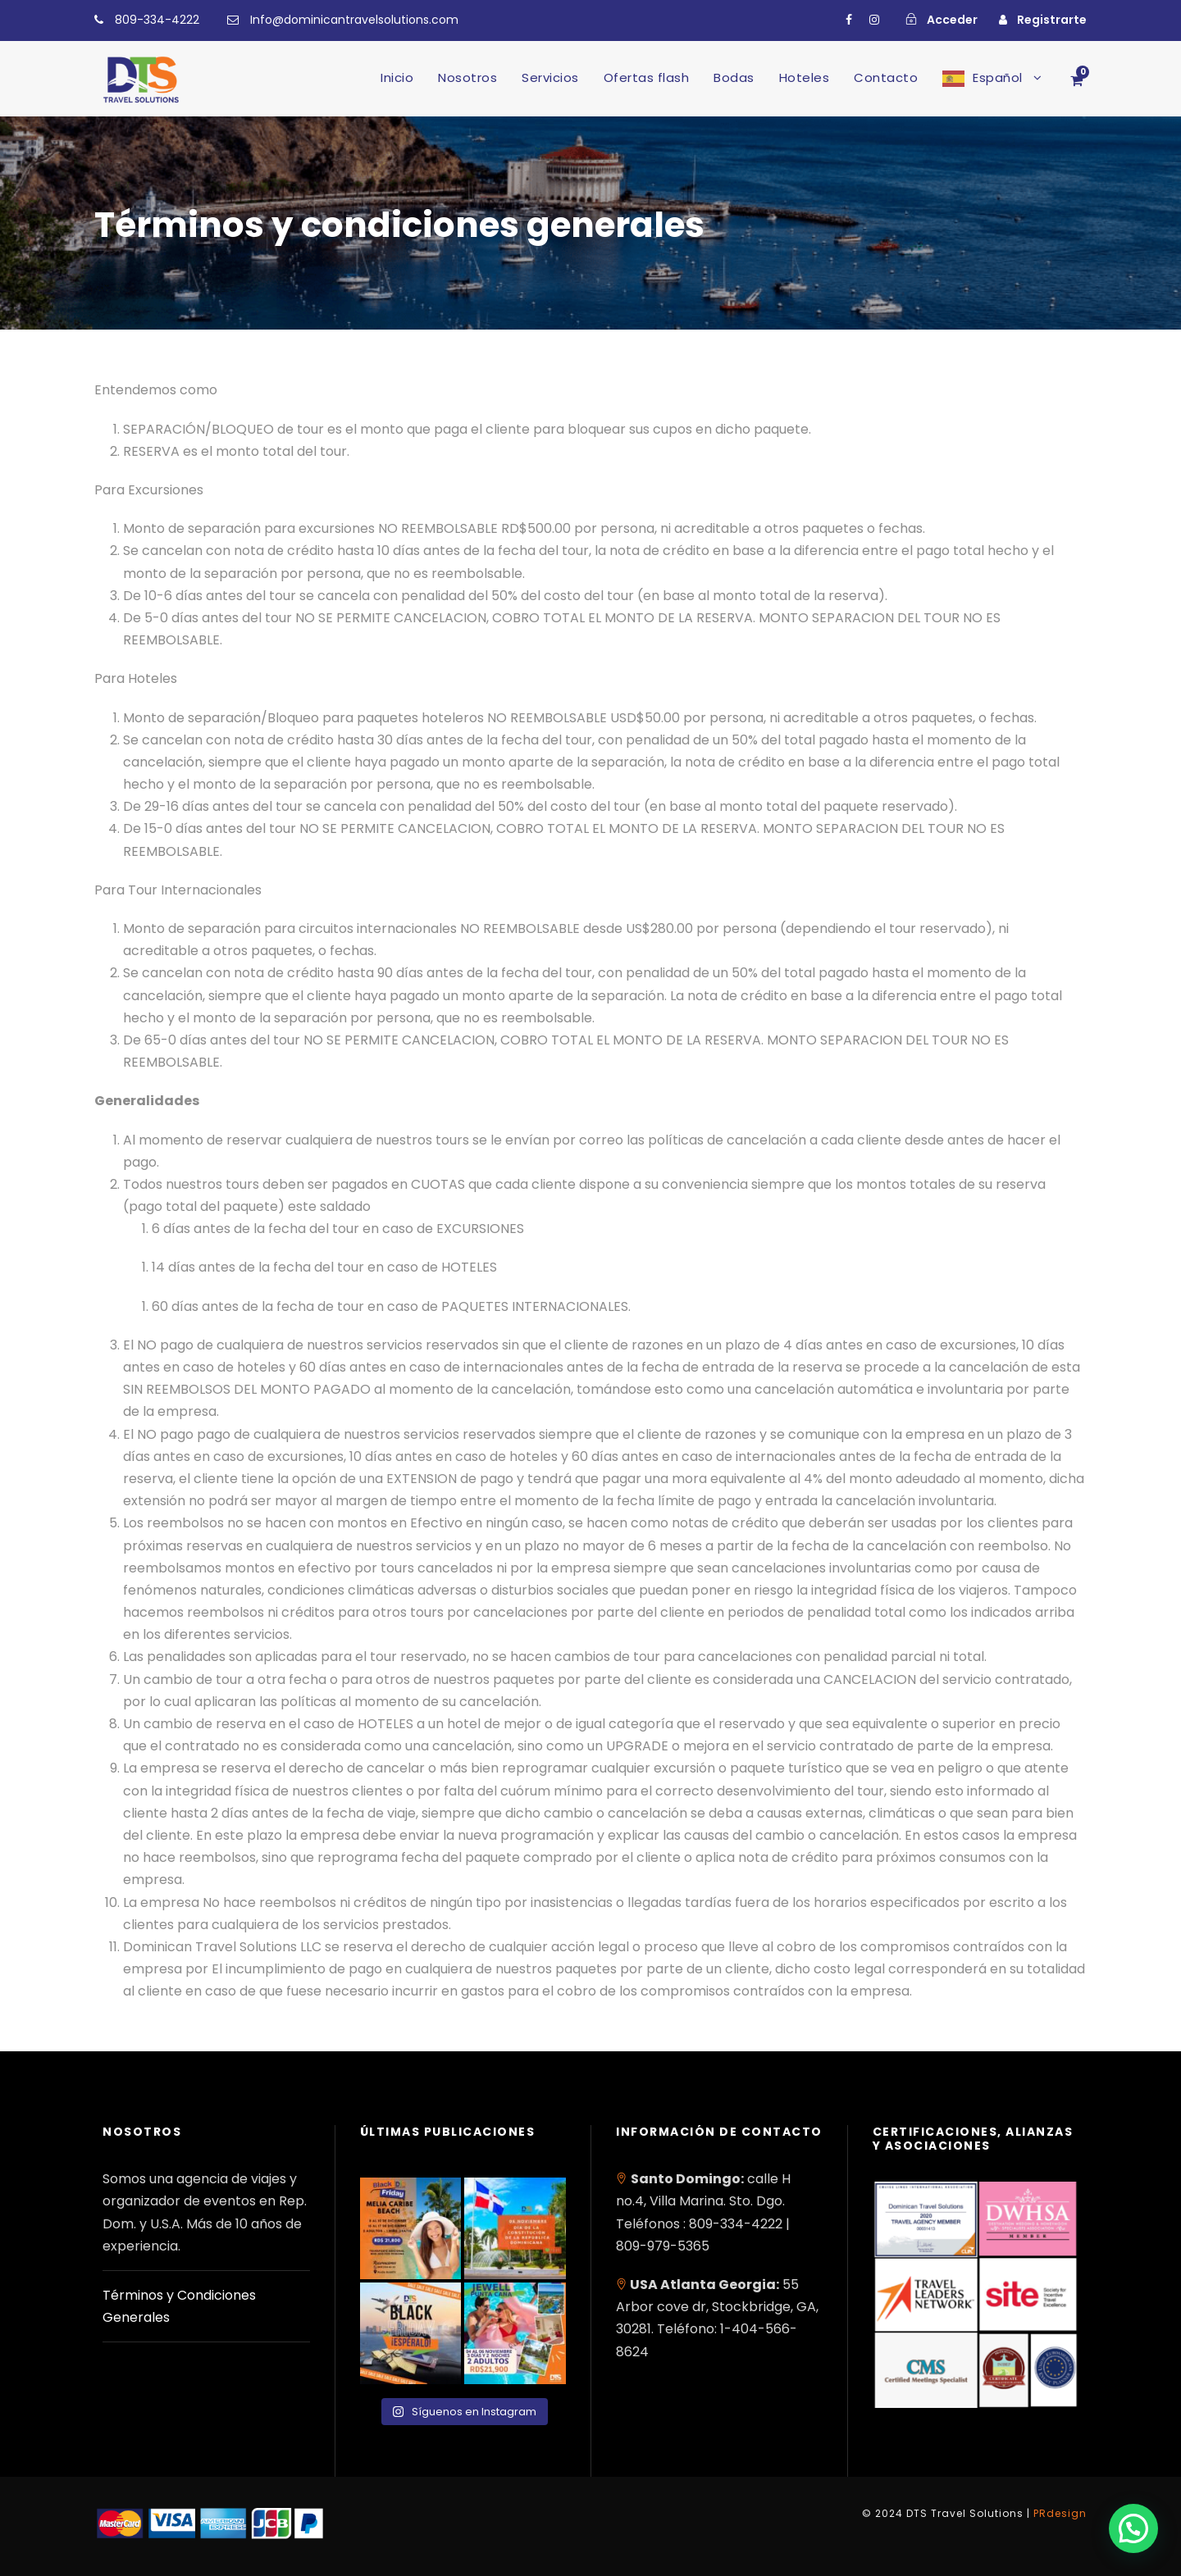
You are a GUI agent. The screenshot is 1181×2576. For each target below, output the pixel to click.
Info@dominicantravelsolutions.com (354, 19)
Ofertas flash (647, 77)
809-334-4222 (157, 19)
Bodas (734, 77)
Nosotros (467, 77)
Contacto (886, 77)
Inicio (397, 77)
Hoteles (804, 77)
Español (998, 77)
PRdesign (1060, 2513)
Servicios (550, 77)
